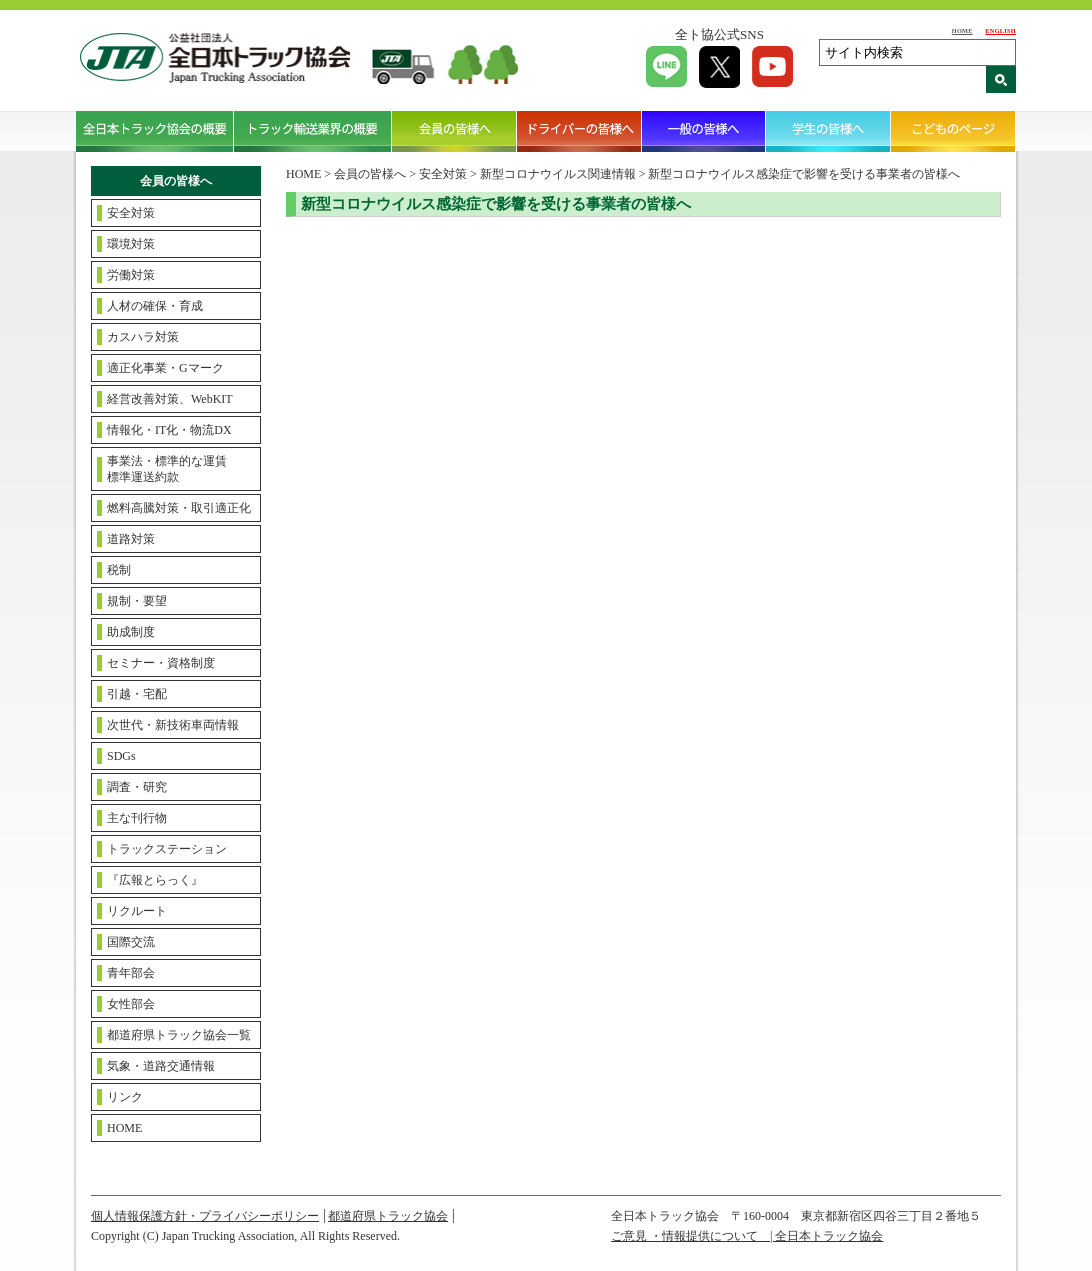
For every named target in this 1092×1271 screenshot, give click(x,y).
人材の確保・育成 (155, 306)
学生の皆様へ (828, 131)
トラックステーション (167, 849)
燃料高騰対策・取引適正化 (179, 508)
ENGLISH (1000, 30)
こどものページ (953, 131)
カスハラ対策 (143, 337)
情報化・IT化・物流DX (169, 430)
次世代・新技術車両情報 (173, 725)
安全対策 (131, 213)
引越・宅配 (137, 694)
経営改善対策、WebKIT (170, 399)
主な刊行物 (137, 818)
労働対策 (131, 275)
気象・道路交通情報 (161, 1066)
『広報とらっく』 (155, 880)
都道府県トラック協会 (388, 1216)
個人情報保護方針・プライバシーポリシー (205, 1216)
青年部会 (131, 973)
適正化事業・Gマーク (165, 368)
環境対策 (131, 244)
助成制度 (131, 632)
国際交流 (131, 942)
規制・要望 (137, 601)
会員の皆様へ (454, 131)
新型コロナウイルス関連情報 (558, 174)
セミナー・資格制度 (161, 663)
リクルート (137, 911)
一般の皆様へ (704, 131)
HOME (962, 30)
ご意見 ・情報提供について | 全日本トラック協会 (747, 1236)
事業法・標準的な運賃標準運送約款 (167, 469)
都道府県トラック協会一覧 (179, 1035)
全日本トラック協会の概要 (155, 131)
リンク (125, 1097)
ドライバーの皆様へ (579, 131)
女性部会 (131, 1004)
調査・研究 (137, 787)
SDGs (121, 756)
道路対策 (131, 539)
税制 (119, 570)
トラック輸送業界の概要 (313, 131)
